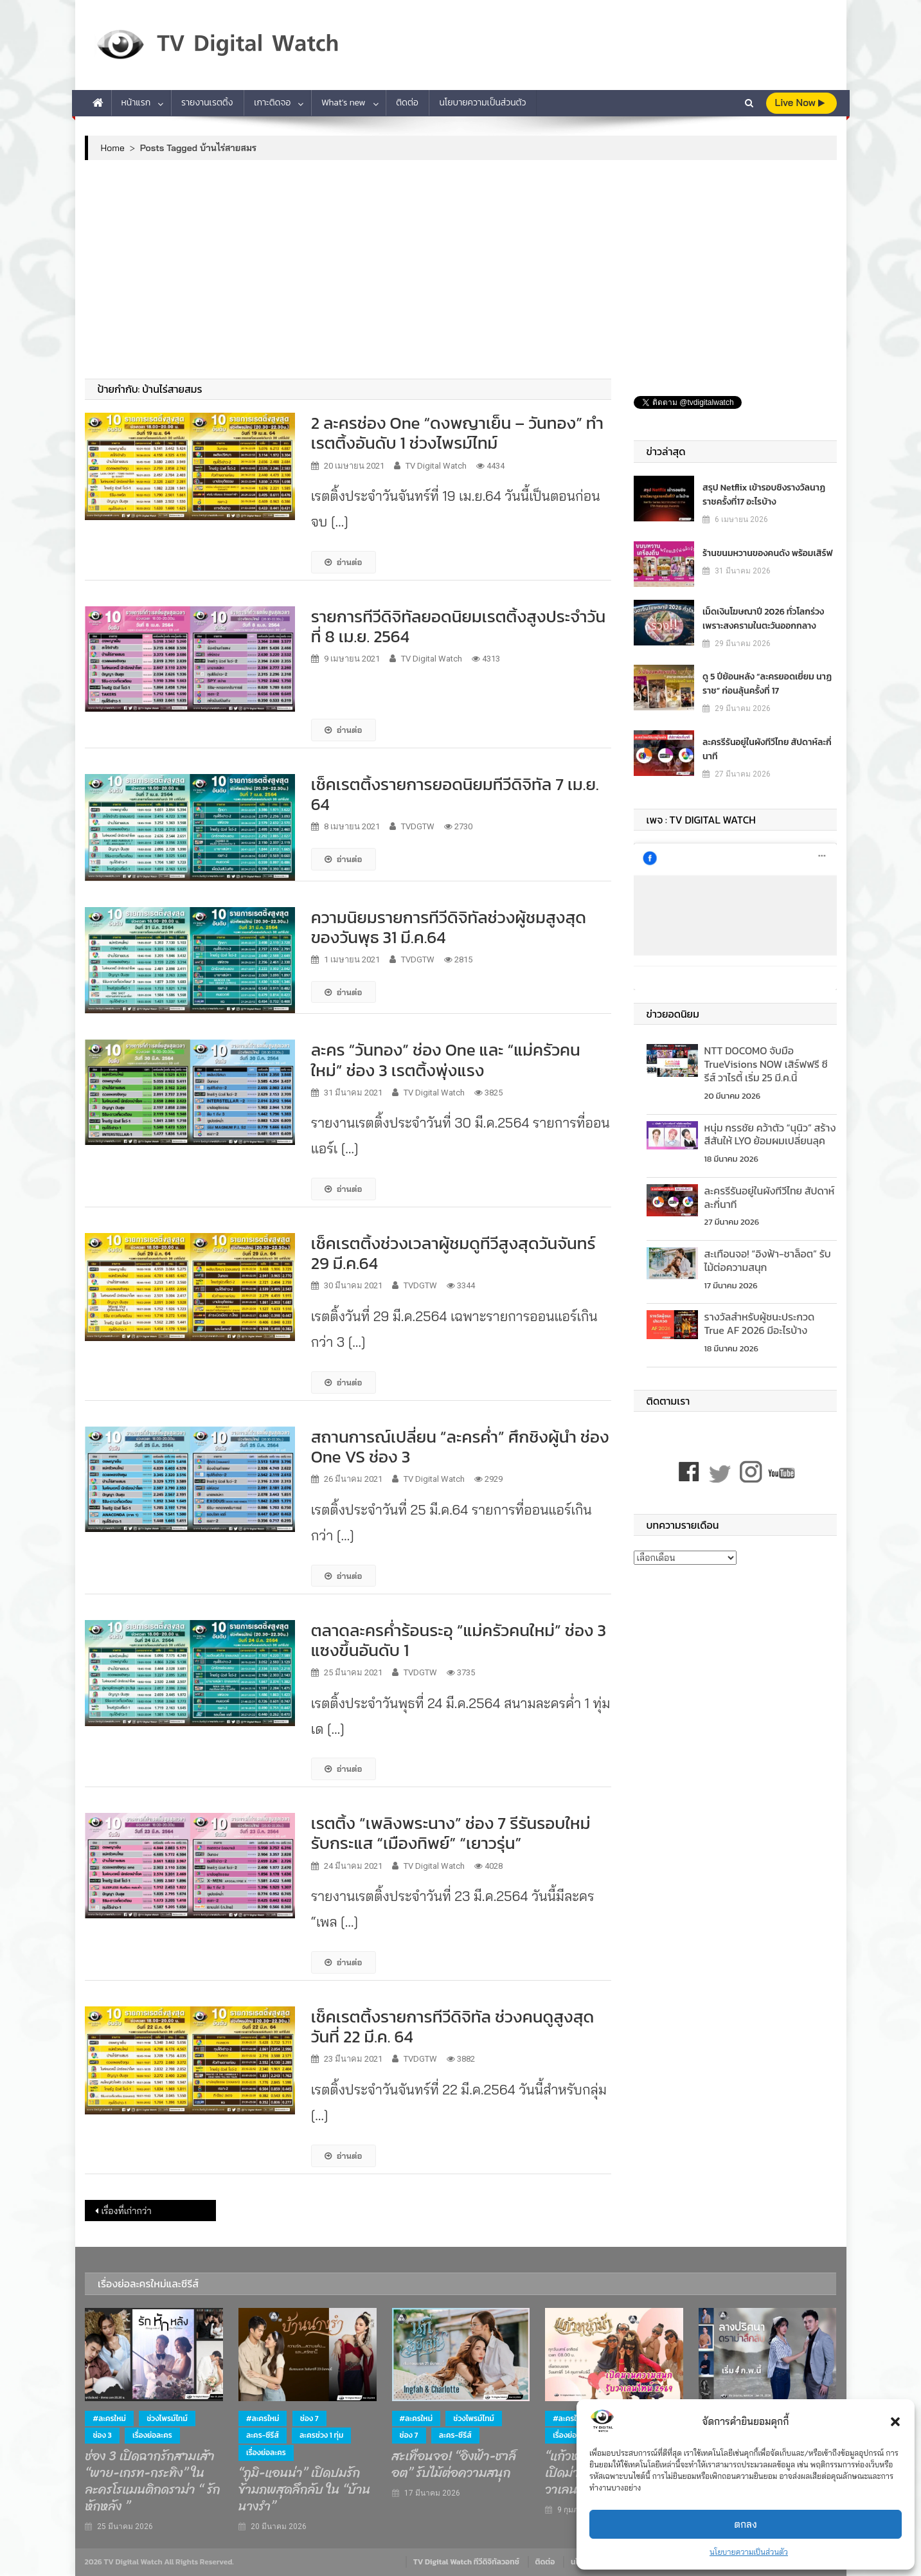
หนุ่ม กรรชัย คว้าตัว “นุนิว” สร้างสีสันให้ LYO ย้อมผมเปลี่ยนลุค (770, 1134)
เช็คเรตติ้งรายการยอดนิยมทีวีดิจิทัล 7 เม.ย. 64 (455, 793)
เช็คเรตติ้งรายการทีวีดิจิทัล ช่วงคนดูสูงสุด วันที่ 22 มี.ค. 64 (453, 2026)
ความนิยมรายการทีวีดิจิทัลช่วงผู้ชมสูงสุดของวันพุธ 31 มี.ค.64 (448, 927)
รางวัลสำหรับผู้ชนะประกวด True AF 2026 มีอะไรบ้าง (759, 1323)
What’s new (343, 102)
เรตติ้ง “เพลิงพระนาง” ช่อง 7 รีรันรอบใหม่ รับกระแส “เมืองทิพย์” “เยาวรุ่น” (451, 1832)
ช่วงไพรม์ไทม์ (167, 2418)
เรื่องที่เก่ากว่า (127, 2211)
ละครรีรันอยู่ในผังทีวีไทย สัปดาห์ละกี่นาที (767, 749)
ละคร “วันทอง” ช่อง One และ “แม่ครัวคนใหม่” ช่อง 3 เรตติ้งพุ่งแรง (445, 1059)
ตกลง (745, 2524)
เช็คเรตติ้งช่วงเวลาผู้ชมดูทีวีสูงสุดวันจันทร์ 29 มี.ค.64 (453, 1252)
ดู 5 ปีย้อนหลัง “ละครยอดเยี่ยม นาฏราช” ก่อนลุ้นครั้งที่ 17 (767, 684)
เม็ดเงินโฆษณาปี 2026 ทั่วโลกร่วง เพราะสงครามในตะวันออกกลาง (763, 619)
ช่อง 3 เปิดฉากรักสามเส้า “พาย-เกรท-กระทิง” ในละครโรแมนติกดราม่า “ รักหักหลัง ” (152, 2481)
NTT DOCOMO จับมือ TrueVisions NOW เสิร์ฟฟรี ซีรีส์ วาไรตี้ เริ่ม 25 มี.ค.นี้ (766, 1064)
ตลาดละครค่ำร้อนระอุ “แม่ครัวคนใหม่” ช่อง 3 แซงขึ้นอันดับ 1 (458, 1639)
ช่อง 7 (309, 2418)
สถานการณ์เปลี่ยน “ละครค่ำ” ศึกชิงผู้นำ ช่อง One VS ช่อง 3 (460, 1446)
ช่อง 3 (102, 2435)
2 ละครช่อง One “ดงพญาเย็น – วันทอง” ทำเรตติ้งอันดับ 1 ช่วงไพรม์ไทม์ (457, 432)
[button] (895, 2421)
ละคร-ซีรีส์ (262, 2435)
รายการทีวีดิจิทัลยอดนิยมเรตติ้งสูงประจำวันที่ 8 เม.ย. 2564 (458, 626)
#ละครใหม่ (109, 2418)
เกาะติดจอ (272, 102)
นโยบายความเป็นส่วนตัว (749, 2552)
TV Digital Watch (436, 466)
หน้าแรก (136, 102)
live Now (800, 102)
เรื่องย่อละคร (152, 2435)
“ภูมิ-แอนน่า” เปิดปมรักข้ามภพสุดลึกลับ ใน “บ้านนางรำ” (304, 2490)
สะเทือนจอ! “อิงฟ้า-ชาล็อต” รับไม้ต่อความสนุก (767, 1260)
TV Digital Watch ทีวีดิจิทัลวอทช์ (466, 2562)
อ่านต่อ (343, 562)
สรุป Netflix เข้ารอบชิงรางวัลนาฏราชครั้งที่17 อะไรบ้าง (763, 495)
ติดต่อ (407, 102)
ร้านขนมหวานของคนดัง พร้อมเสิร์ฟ (767, 553)
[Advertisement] (461, 269)
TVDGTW (417, 826)
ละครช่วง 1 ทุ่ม (321, 2435)
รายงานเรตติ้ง (207, 102)
